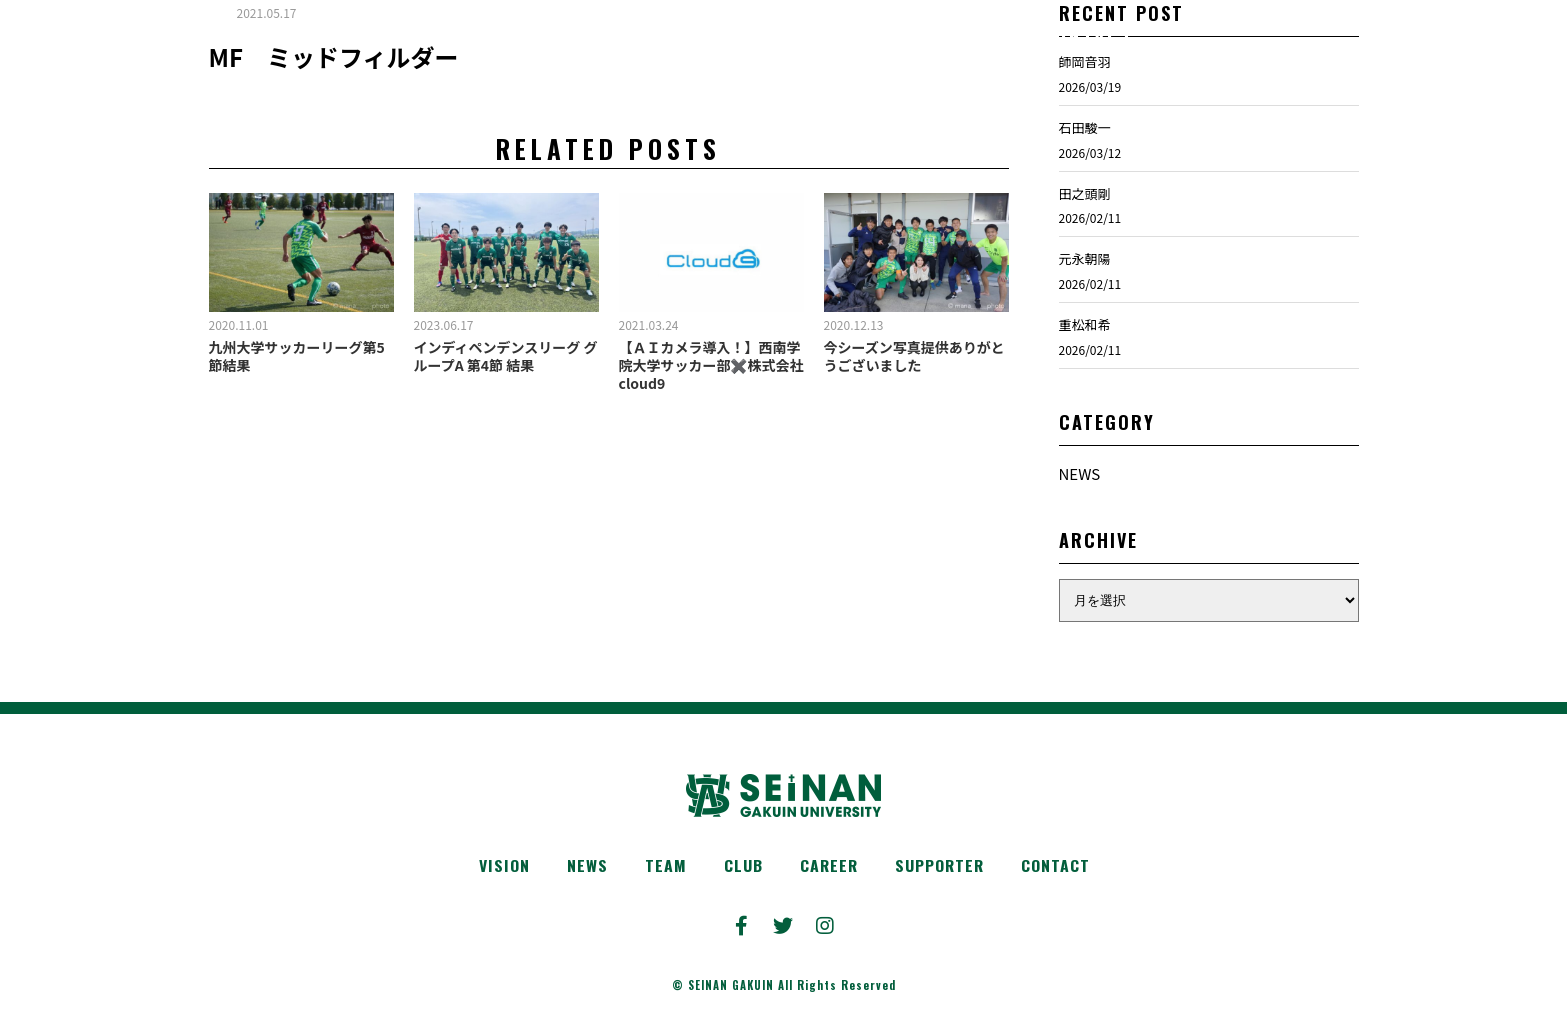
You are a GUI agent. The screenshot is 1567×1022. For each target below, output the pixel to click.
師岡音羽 (1085, 85)
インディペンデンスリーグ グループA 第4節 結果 (506, 380)
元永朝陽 (1085, 282)
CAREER (827, 867)
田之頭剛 (1085, 216)
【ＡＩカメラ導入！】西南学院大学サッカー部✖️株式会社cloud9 (711, 389)
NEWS (1080, 497)
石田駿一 (1085, 151)
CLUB (739, 867)
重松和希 (1085, 348)
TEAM (660, 867)
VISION (495, 867)
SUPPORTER (942, 867)
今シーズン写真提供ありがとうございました (914, 380)
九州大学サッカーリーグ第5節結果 (297, 380)
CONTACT (1063, 867)
